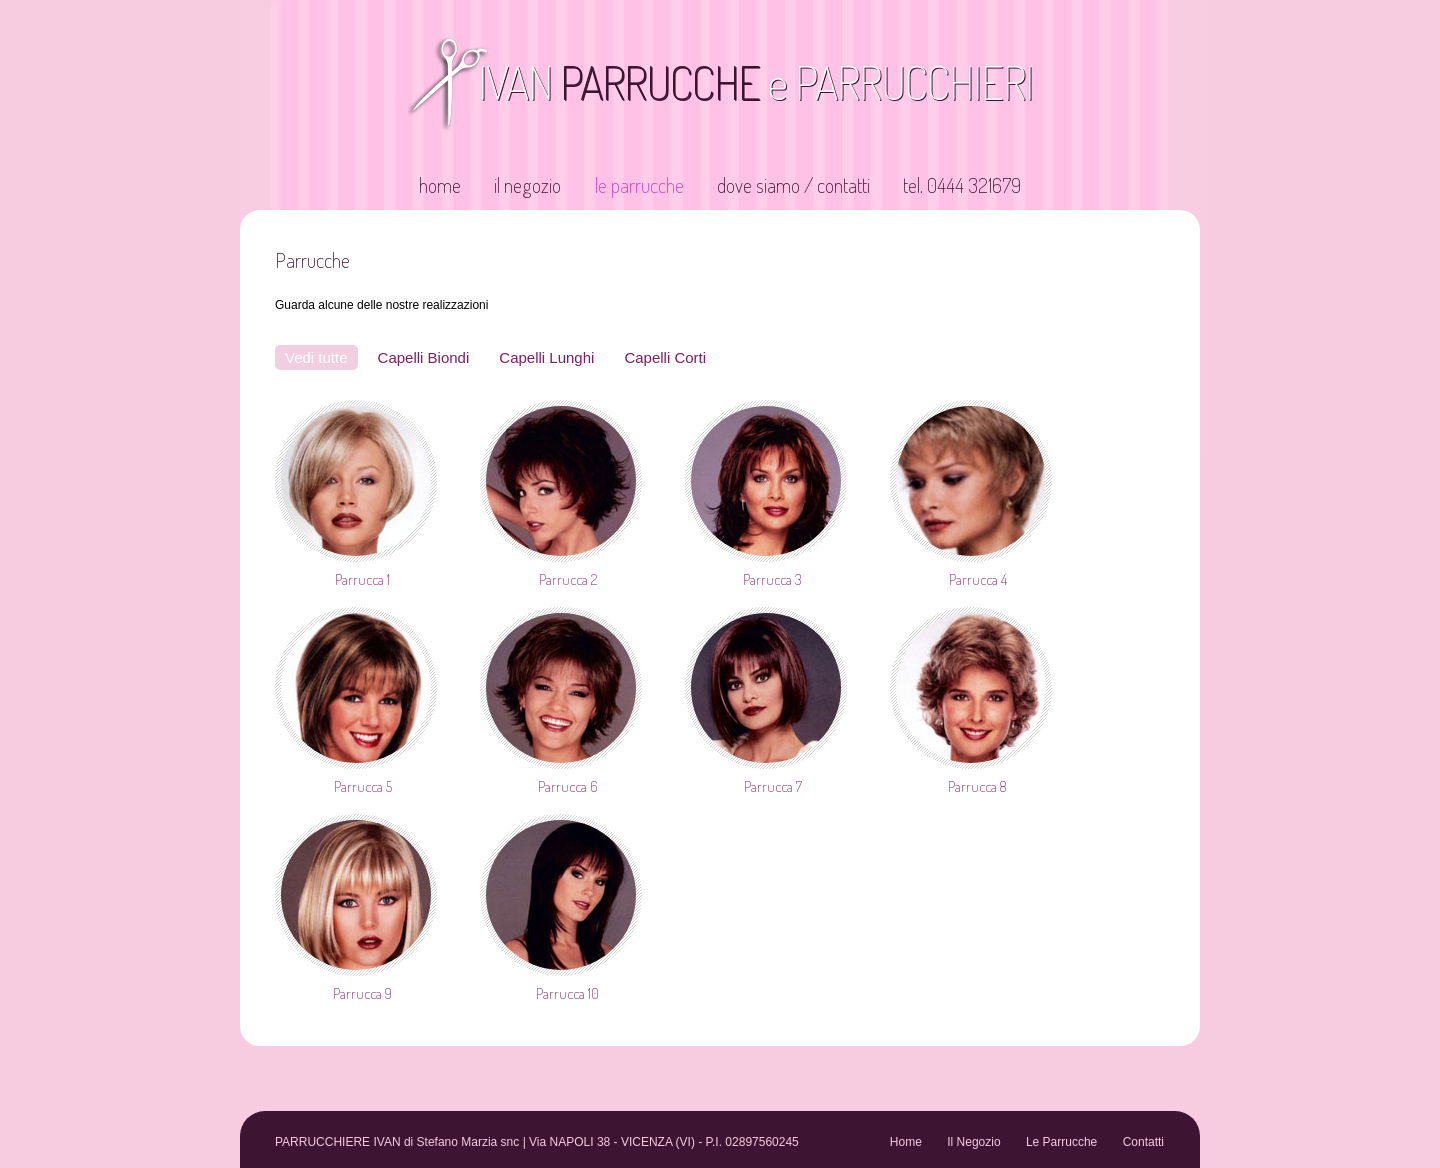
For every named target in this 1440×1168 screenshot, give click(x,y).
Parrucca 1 (362, 579)
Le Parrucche (1061, 1142)
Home (906, 1142)
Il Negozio (973, 1142)
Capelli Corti (665, 357)
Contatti (1143, 1142)
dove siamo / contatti (793, 185)
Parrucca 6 (567, 786)
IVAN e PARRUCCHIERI (755, 82)
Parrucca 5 (363, 786)
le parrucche (639, 185)
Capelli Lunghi (546, 357)
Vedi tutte (316, 357)
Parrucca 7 (773, 786)
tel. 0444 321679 (962, 185)
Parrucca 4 (978, 579)
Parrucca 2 (568, 579)
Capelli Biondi (424, 357)
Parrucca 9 (362, 993)
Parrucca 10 (567, 993)
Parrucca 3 (772, 579)
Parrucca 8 (977, 786)
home (440, 185)
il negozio (527, 185)
